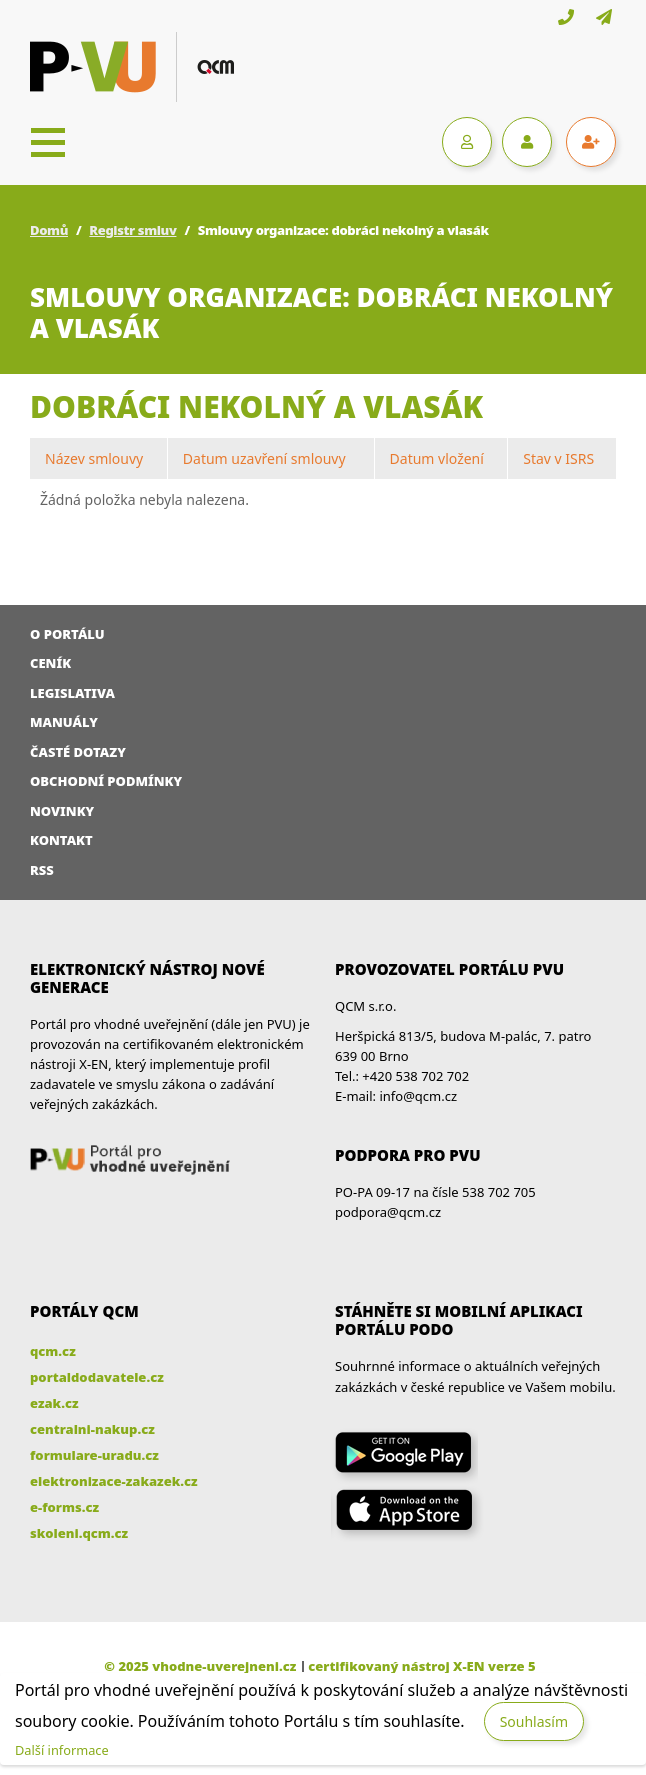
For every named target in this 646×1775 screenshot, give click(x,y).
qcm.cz (53, 1351)
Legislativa (72, 693)
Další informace (62, 1750)
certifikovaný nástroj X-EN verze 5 (421, 1666)
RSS (42, 870)
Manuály (64, 722)
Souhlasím (534, 1721)
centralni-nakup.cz (92, 1429)
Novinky (62, 811)
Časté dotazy (78, 752)
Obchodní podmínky (106, 781)
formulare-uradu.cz (94, 1455)
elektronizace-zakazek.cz (114, 1481)
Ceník (50, 663)
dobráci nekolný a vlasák (256, 406)
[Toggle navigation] (48, 142)
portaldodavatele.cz (97, 1377)
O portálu (67, 634)
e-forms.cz (64, 1507)
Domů (49, 230)
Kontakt (61, 840)
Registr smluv (132, 230)
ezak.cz (54, 1403)
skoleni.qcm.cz (79, 1533)
